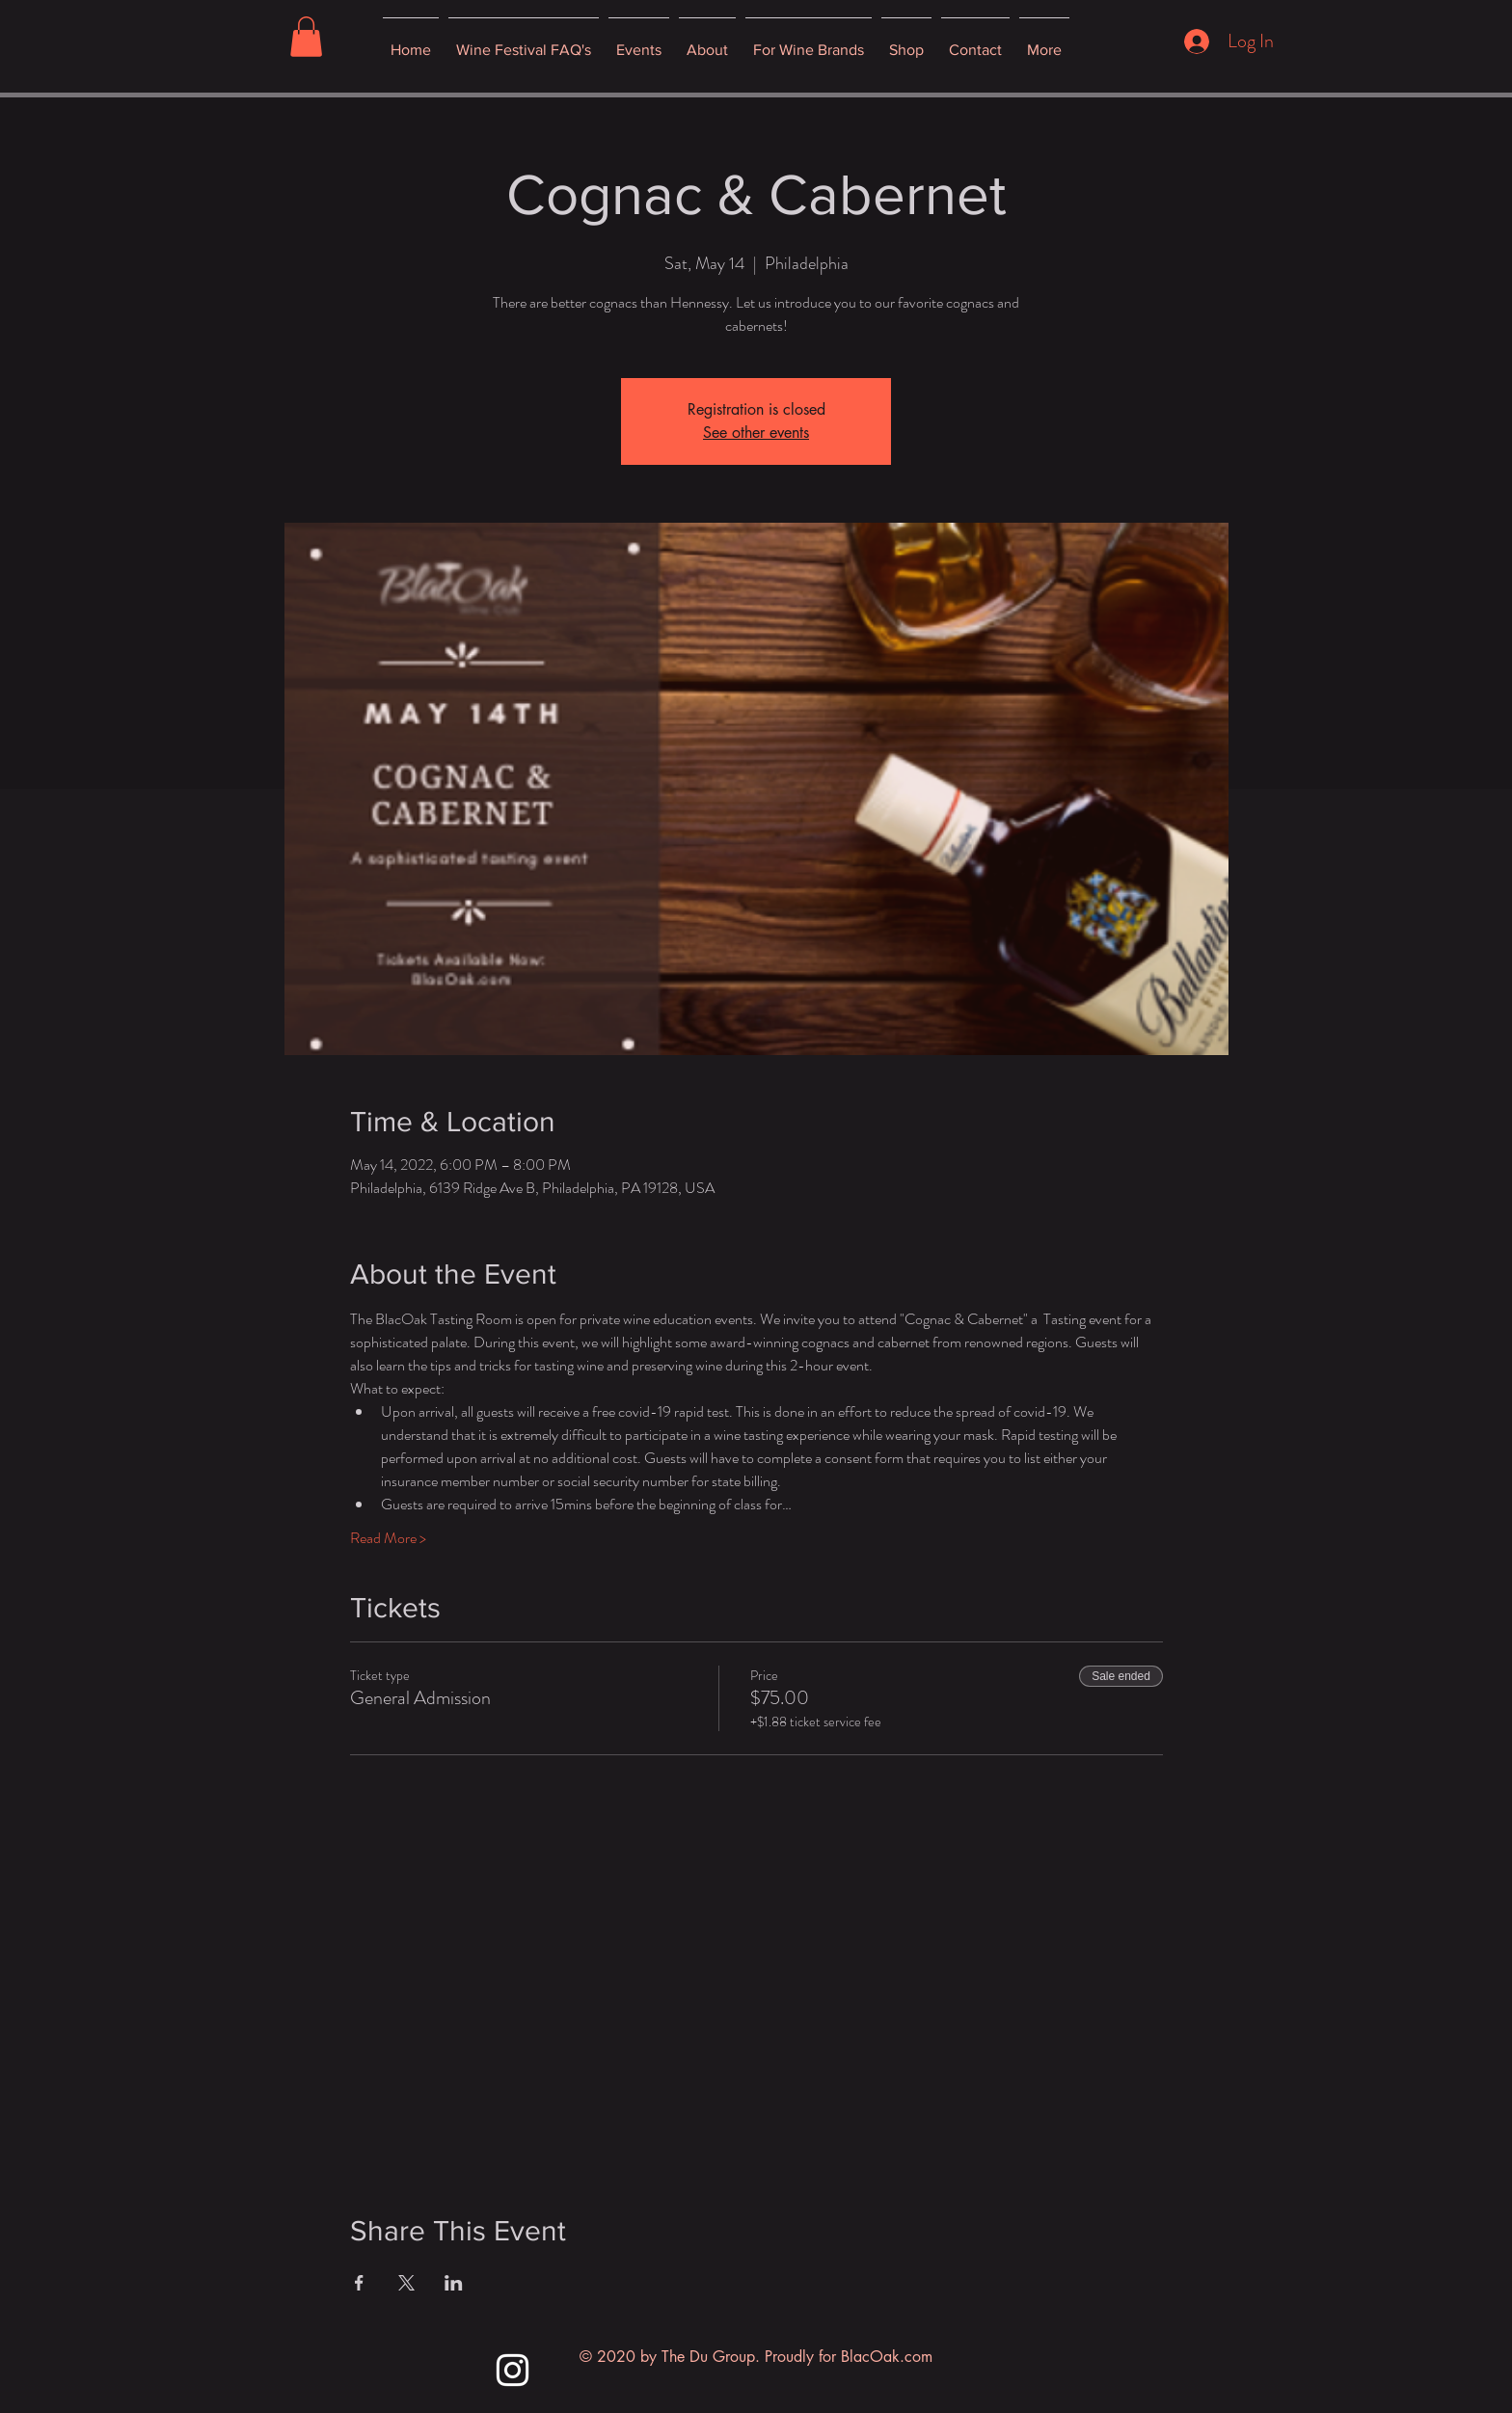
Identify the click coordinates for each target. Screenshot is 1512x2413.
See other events (756, 432)
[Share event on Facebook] (359, 2283)
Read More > (388, 1538)
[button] (306, 36)
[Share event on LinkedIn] (454, 2283)
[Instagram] (512, 2370)
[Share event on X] (406, 2283)
